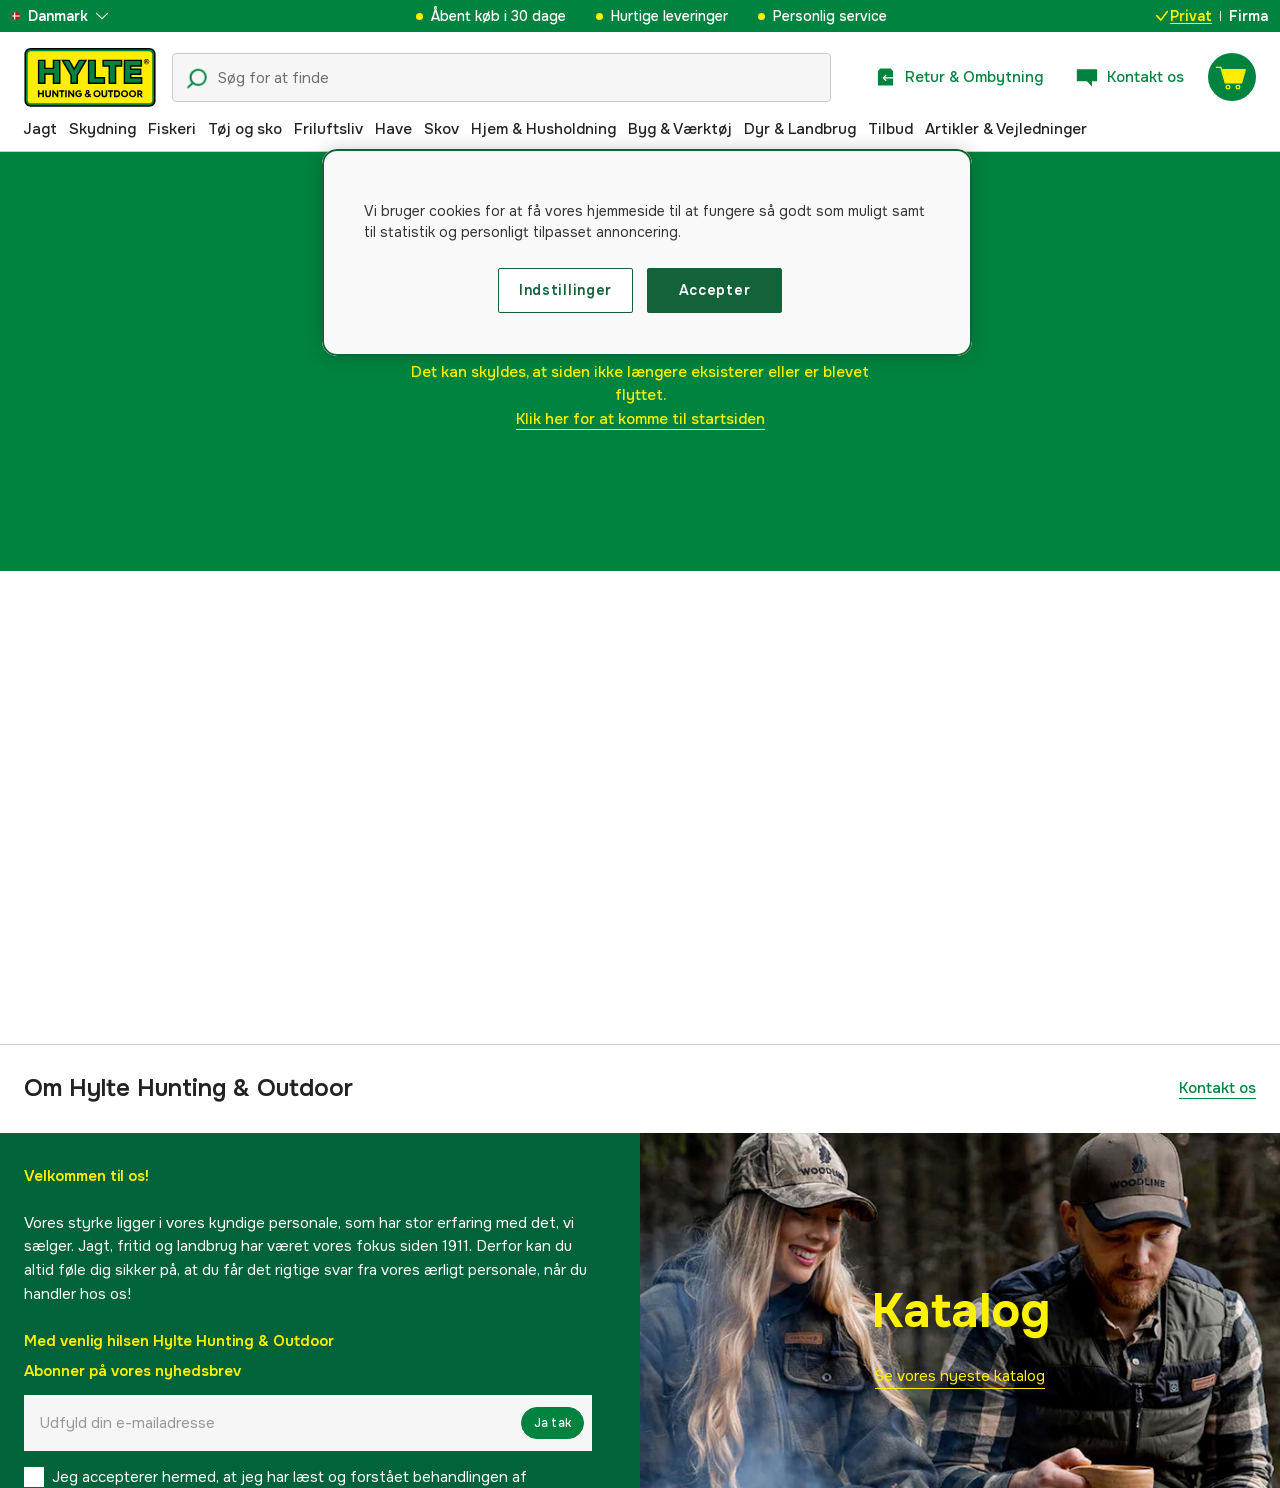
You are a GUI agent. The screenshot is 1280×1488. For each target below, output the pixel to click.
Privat (1184, 16)
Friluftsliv (328, 129)
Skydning (102, 129)
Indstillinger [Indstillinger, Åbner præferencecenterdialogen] (565, 290)
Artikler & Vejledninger (1006, 129)
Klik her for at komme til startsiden (640, 419)
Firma (1248, 16)
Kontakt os (1217, 1088)
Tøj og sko (245, 129)
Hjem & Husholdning (543, 129)
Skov (441, 129)
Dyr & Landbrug (800, 129)
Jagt (40, 129)
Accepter (715, 290)
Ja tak (552, 1423)
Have (393, 129)
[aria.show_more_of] (73, 16)
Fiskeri (172, 129)
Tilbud (890, 129)
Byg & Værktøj (680, 129)
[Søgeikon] (197, 79)
